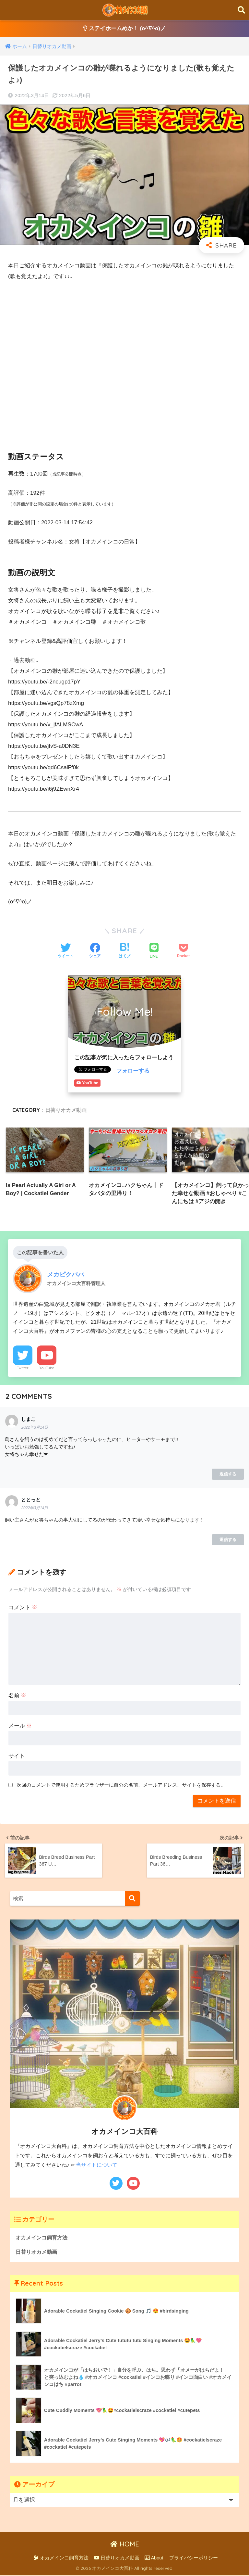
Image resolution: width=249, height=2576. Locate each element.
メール (20, 1727)
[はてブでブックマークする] (124, 951)
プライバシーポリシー (193, 2558)
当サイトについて (96, 2165)
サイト (16, 1757)
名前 (17, 1696)
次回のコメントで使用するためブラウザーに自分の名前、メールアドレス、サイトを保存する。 (121, 1786)
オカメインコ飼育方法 (43, 2238)
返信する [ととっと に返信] (227, 1540)
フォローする (132, 1071)
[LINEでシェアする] (154, 951)
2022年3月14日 (34, 1428)
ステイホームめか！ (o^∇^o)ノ (124, 29)
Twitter (23, 1369)
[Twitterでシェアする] (65, 951)
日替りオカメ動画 (66, 1110)
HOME (124, 2545)
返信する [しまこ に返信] (227, 1475)
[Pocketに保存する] (183, 951)
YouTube (46, 1369)
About (154, 2558)
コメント (23, 1608)
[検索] (132, 1899)
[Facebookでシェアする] (95, 951)
